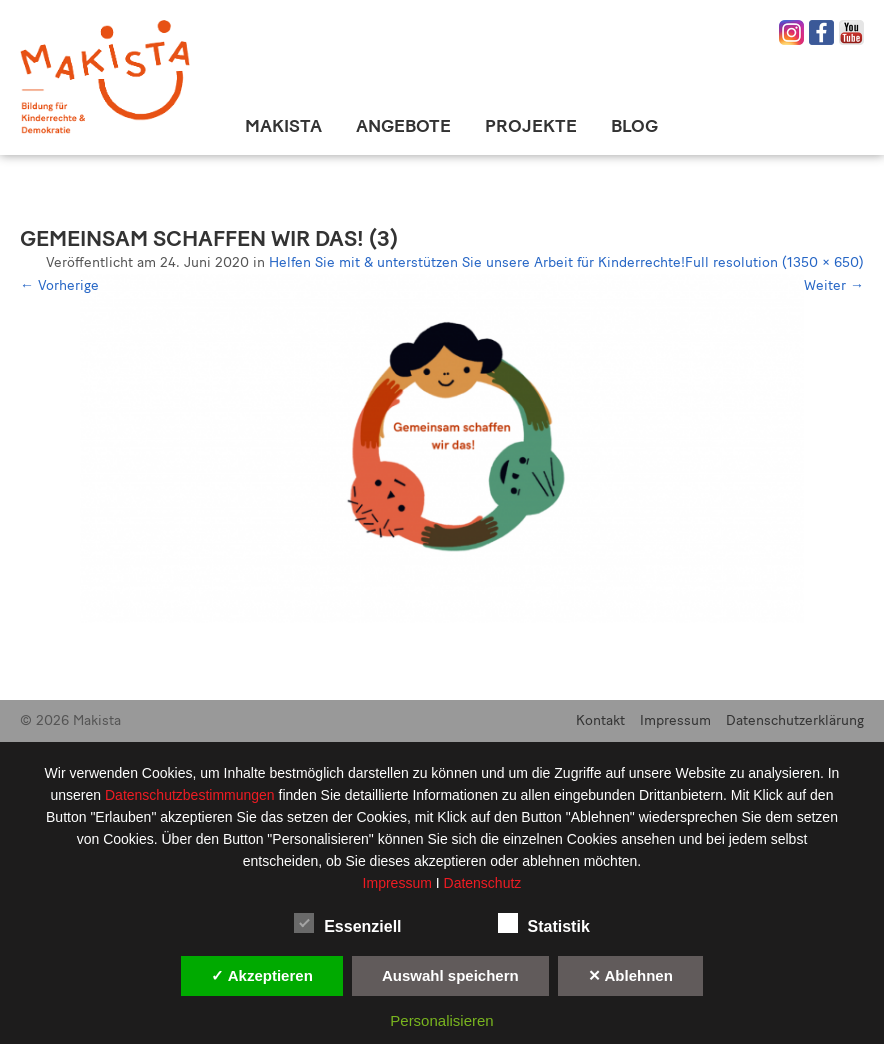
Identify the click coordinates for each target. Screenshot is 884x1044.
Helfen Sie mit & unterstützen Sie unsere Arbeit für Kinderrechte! (477, 262)
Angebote (403, 126)
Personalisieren (441, 1020)
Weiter (834, 285)
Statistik (544, 923)
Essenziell (347, 923)
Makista (283, 126)
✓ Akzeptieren (262, 975)
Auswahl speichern (450, 975)
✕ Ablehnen (630, 975)
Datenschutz (483, 883)
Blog (634, 126)
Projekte (531, 126)
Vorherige (59, 285)
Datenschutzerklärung (795, 720)
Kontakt (600, 720)
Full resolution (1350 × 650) (774, 262)
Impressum (675, 720)
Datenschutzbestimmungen (192, 795)
